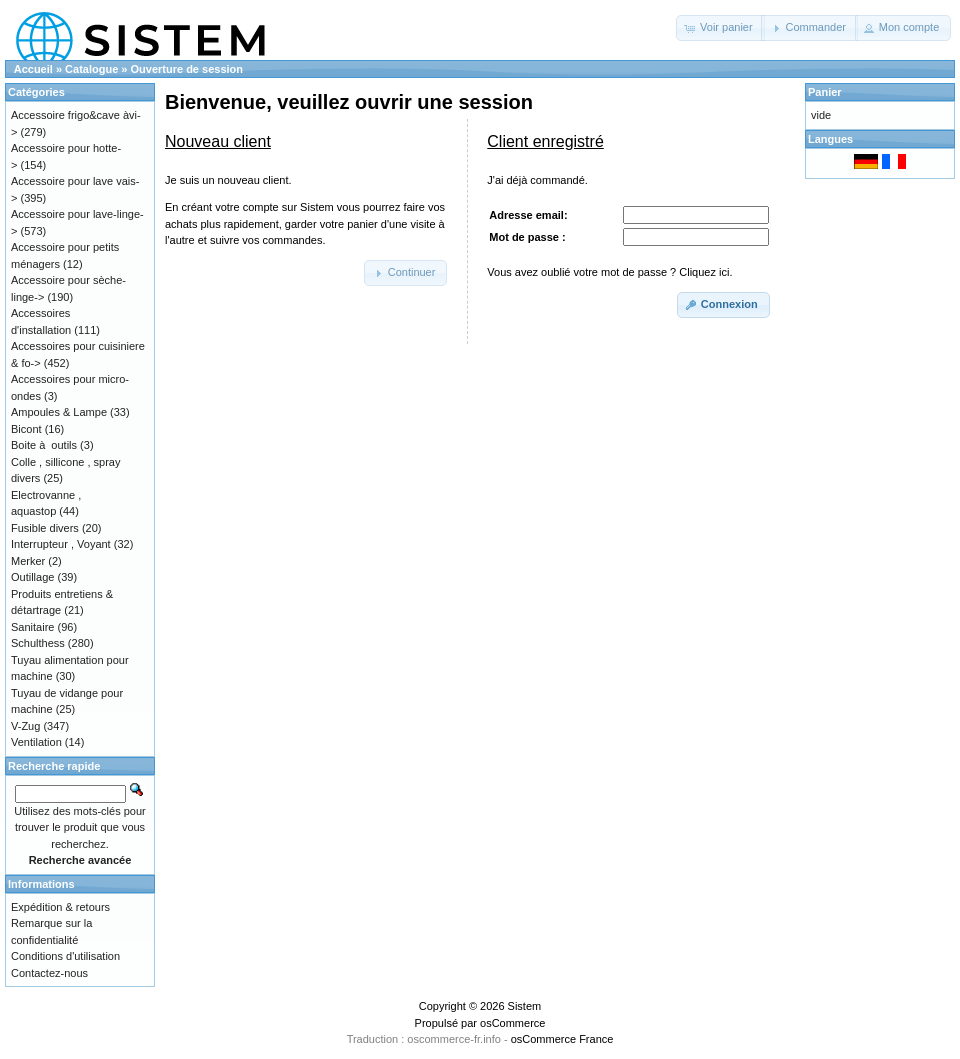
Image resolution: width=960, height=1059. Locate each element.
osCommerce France (562, 1039)
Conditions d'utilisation (65, 956)
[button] (720, 28)
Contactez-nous (49, 973)
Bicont (26, 429)
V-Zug (25, 726)
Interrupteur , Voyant (61, 544)
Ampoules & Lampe (59, 412)
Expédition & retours (60, 907)
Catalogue (91, 69)
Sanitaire (32, 627)
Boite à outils (44, 445)
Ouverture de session (187, 69)
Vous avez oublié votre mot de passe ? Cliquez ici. (609, 272)
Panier (825, 92)
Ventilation (36, 742)
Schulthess (38, 643)
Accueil (33, 69)
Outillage (32, 577)
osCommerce (512, 1023)
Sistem (525, 1006)
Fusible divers (45, 528)
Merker (28, 561)
